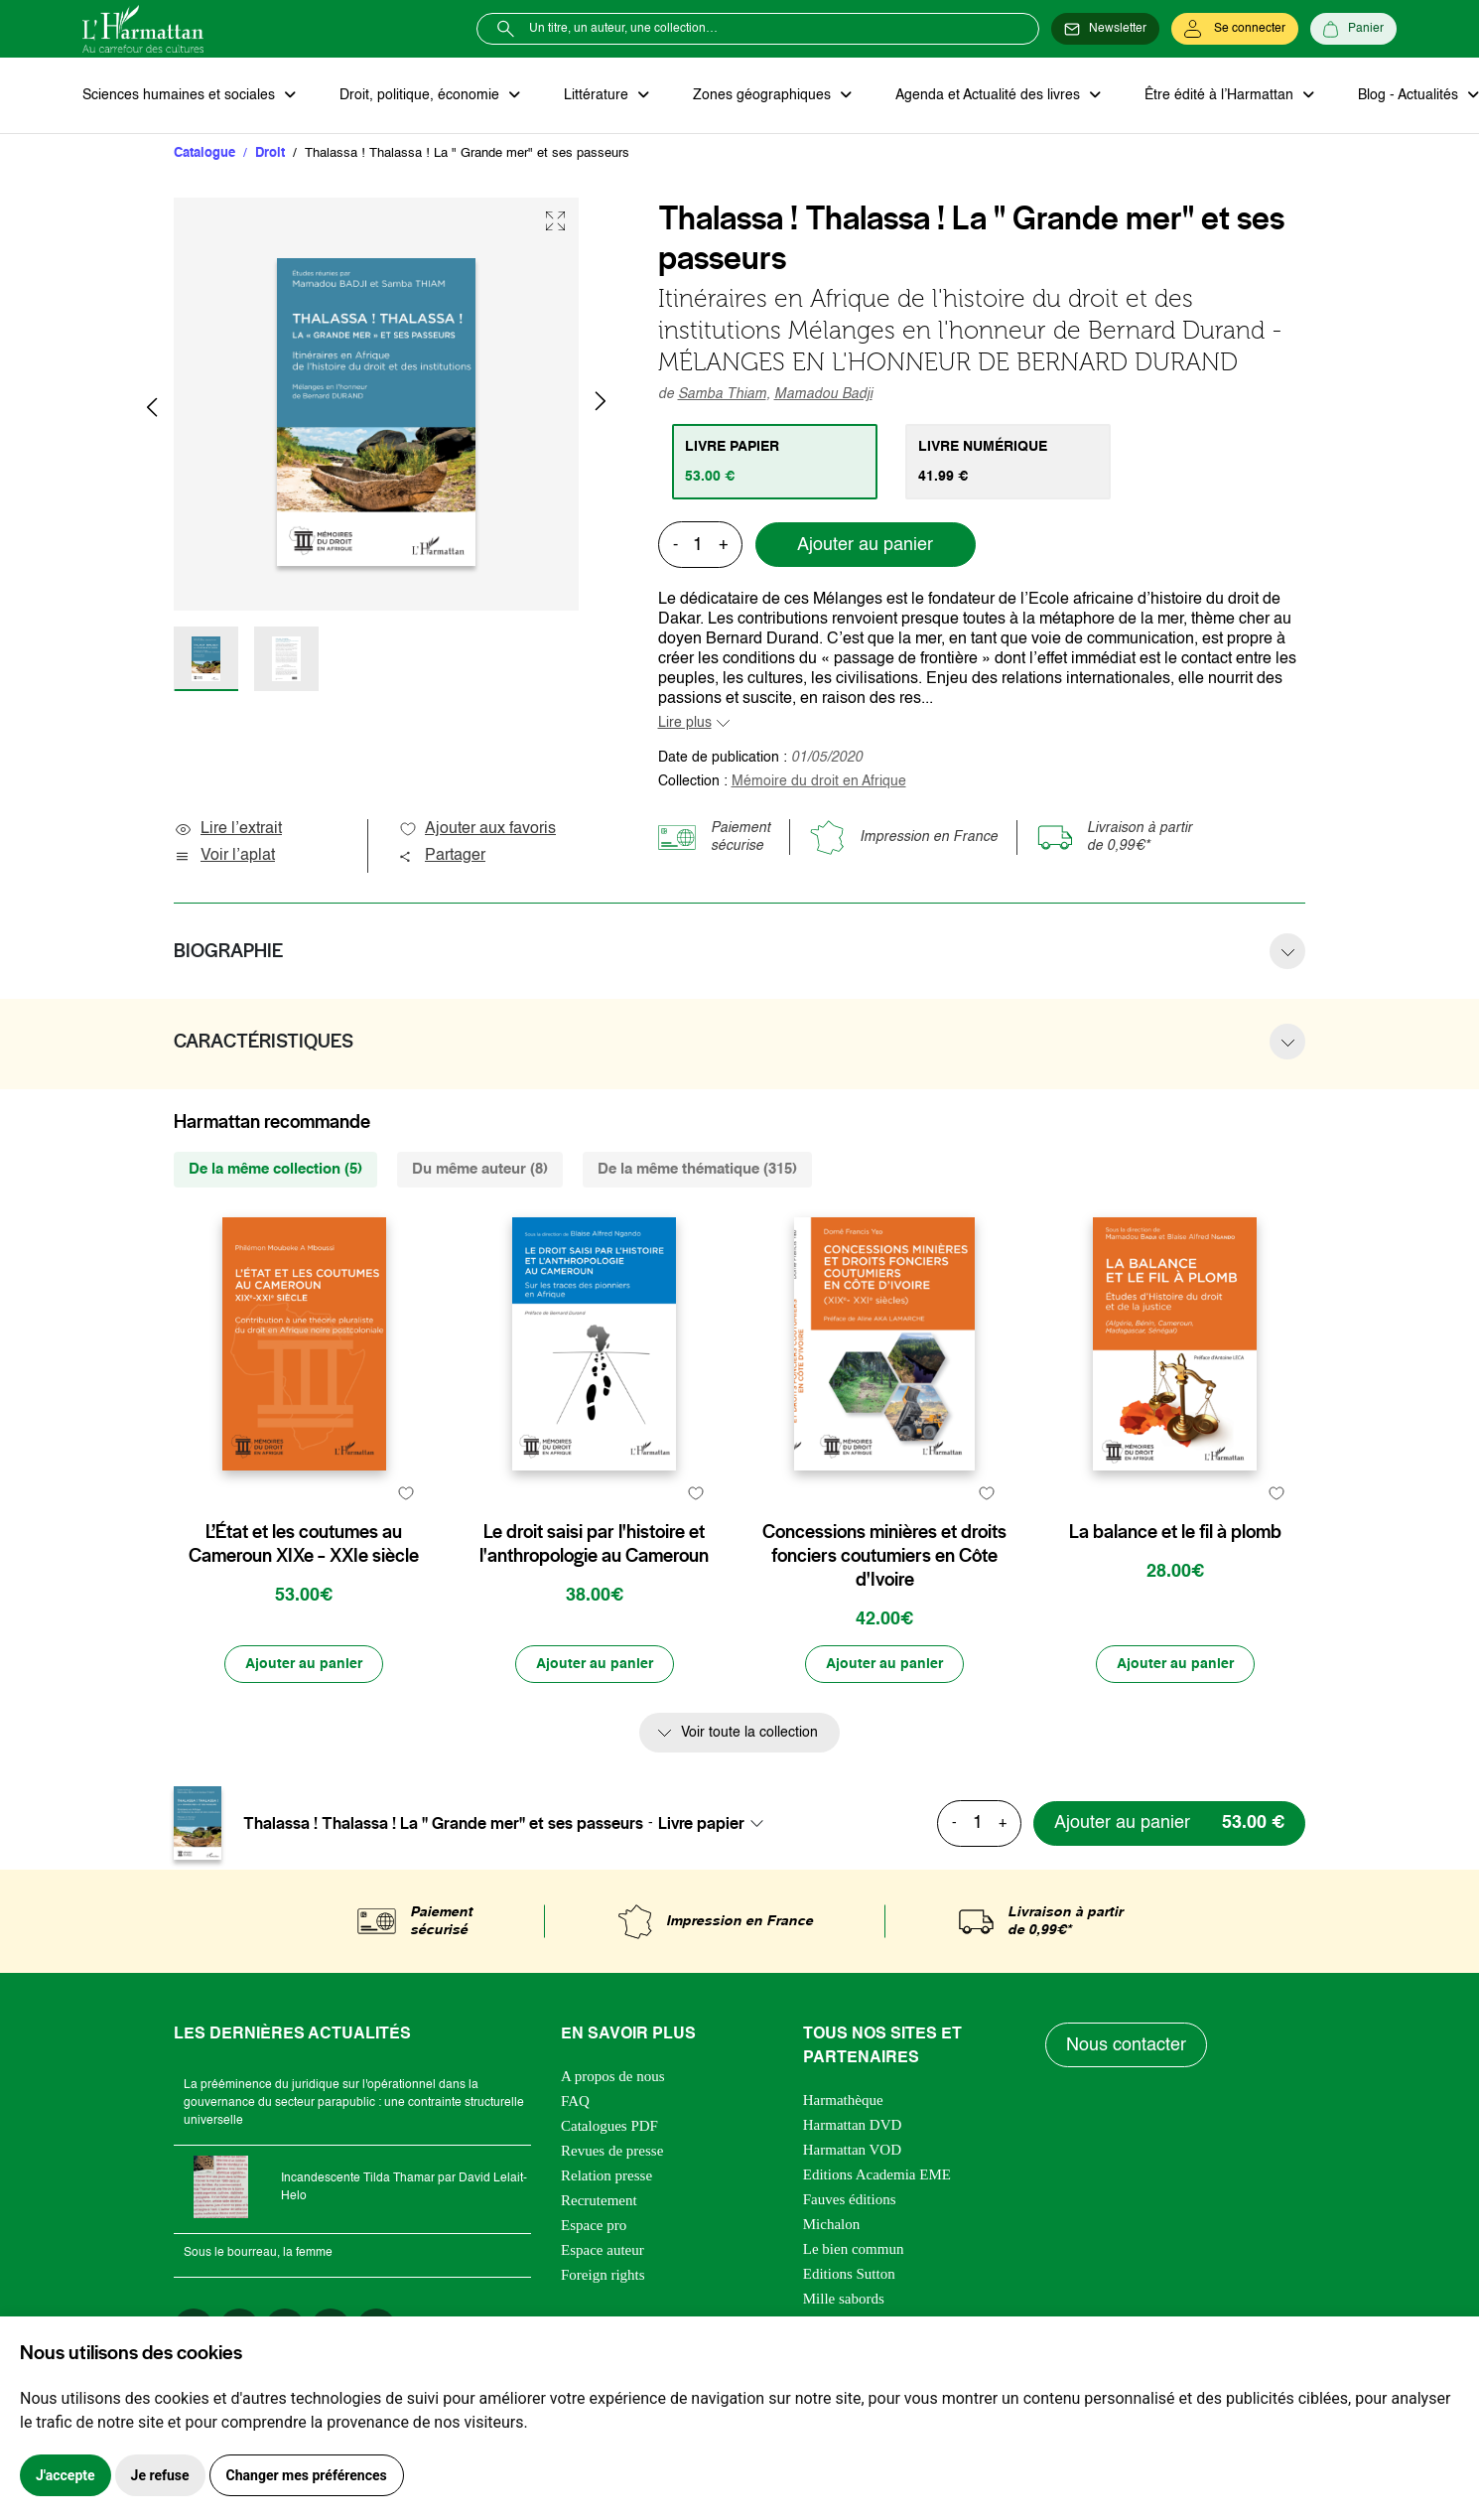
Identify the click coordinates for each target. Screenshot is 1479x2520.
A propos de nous (613, 2076)
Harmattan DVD (852, 2125)
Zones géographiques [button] (764, 95)
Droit (270, 153)
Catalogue (204, 153)
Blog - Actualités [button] (1410, 95)
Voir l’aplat (224, 856)
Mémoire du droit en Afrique (819, 781)
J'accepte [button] (65, 2475)
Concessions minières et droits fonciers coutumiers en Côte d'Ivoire (884, 1556)
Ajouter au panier (865, 545)
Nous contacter (1126, 2045)
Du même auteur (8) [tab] (480, 1169)
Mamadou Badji (823, 394)
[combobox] (716, 1823)
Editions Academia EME (877, 2174)
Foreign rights (603, 2275)
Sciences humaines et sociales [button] (180, 95)
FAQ (575, 2101)
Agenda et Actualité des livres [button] (989, 95)
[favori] (405, 1492)
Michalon (832, 2224)
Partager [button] (441, 856)
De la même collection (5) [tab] (275, 1169)
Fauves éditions (849, 2199)
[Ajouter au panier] (303, 1664)
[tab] (774, 461)
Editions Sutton (849, 2274)
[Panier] (1353, 29)
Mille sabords (843, 2299)
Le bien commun (853, 2249)
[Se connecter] (1234, 29)
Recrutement (599, 2200)
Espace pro (593, 2225)
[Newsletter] (1105, 29)
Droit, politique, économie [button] (421, 95)
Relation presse (606, 2175)
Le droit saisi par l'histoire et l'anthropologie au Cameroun (594, 1544)
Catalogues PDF (609, 2126)
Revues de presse (612, 2151)
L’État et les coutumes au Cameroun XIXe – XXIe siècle (304, 1544)
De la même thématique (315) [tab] (697, 1169)
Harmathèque (843, 2100)
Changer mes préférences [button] (306, 2475)
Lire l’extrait (228, 829)
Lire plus (685, 723)
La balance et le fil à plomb (1175, 1532)
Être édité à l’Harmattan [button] (1220, 95)
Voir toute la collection (749, 1733)
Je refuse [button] (160, 2475)
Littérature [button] (598, 95)
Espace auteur (602, 2250)
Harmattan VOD (852, 2150)
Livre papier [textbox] (701, 1823)
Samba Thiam (722, 394)
